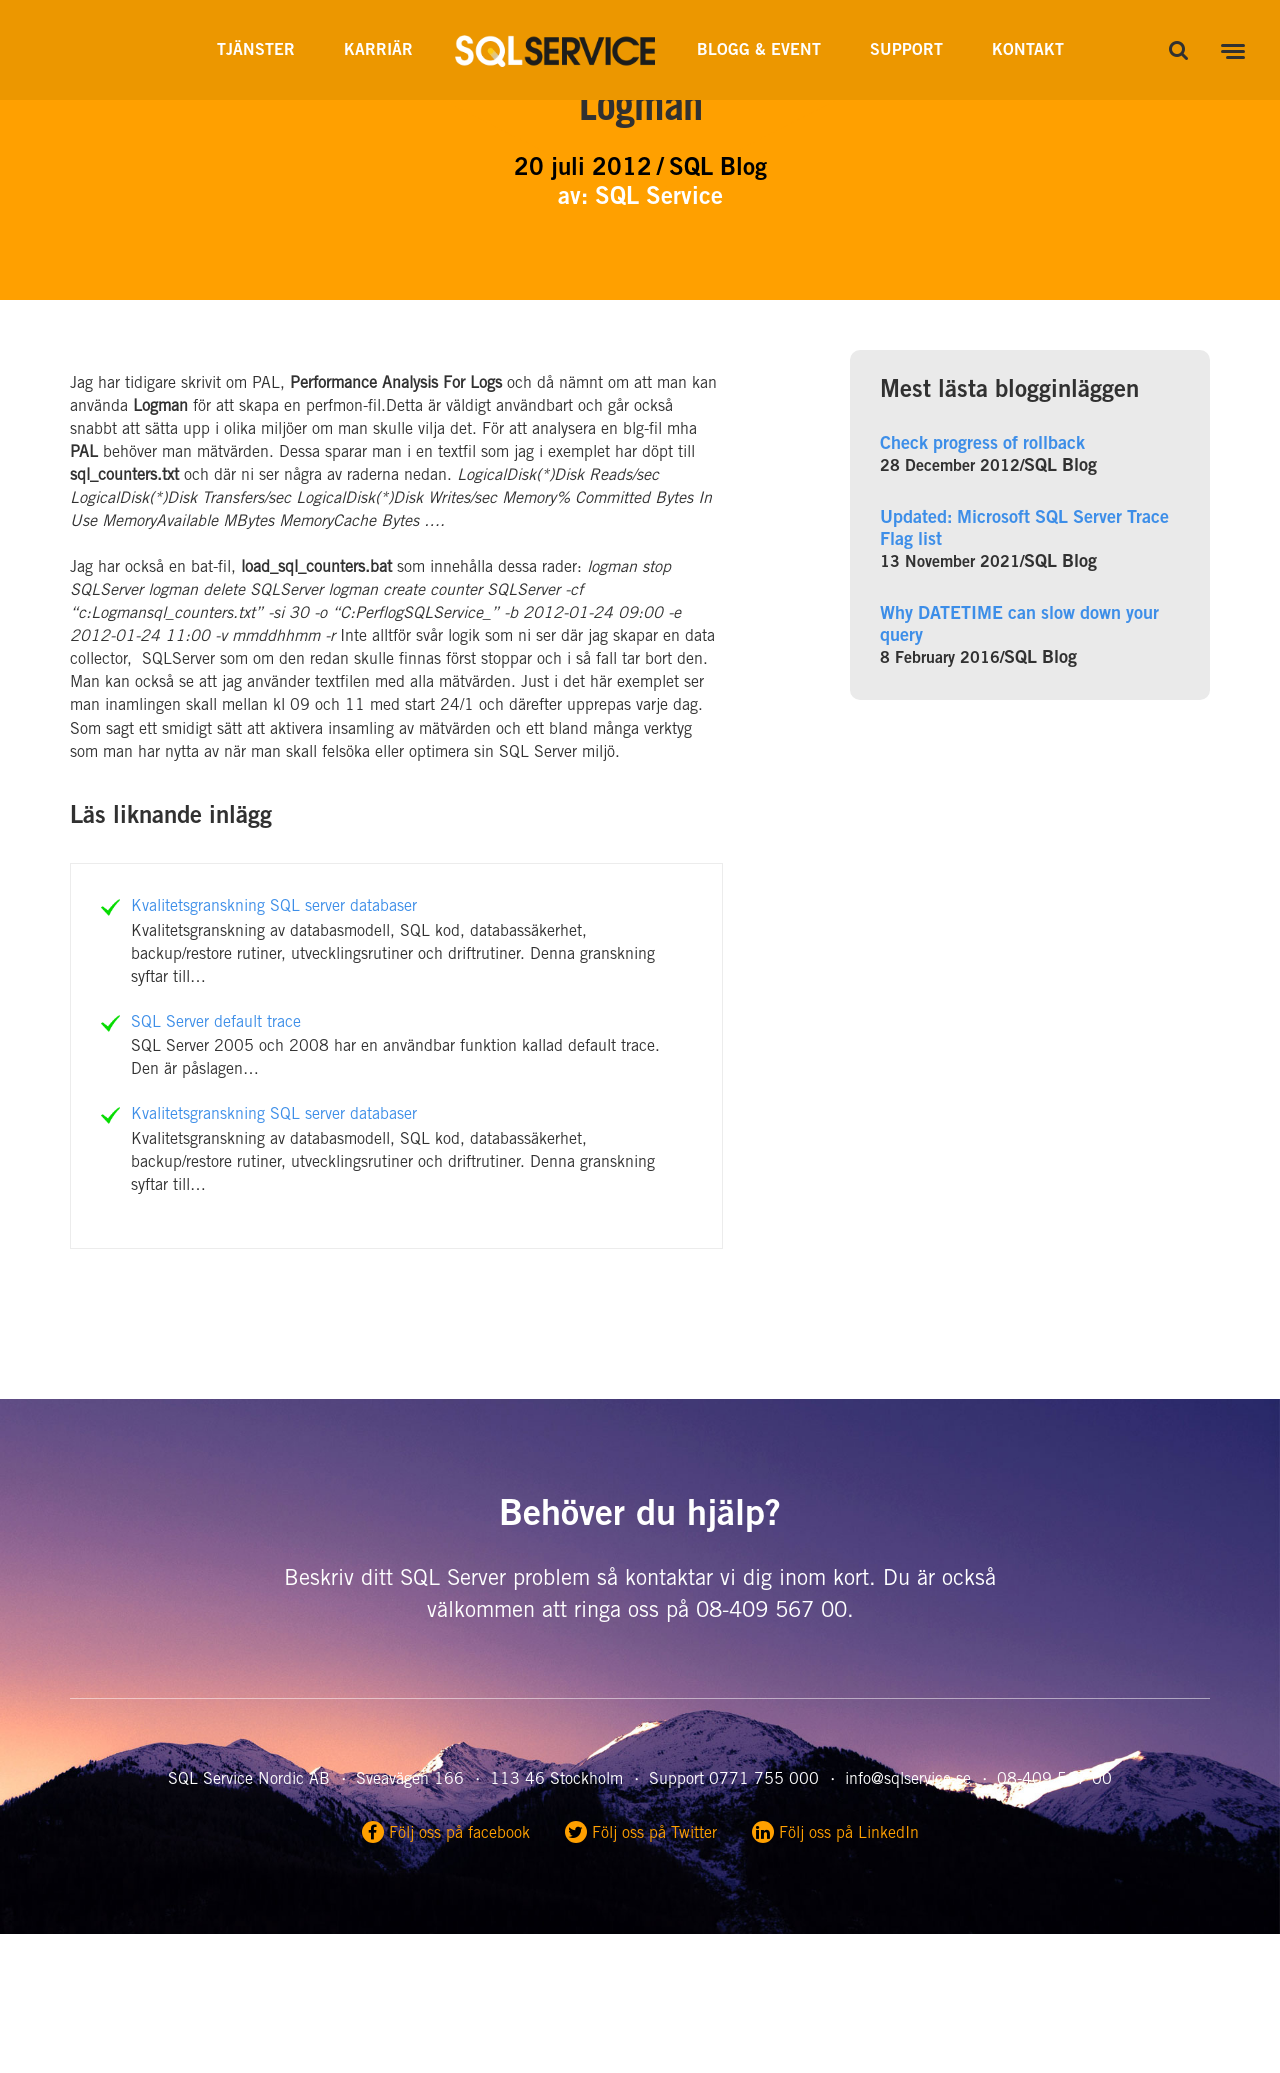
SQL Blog (1060, 467)
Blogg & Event (759, 51)
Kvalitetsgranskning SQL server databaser (274, 907)
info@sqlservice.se (908, 1780)
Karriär (378, 51)
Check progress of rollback (982, 445)
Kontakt (1028, 51)
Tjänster (256, 51)
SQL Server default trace (216, 1023)
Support (906, 51)
